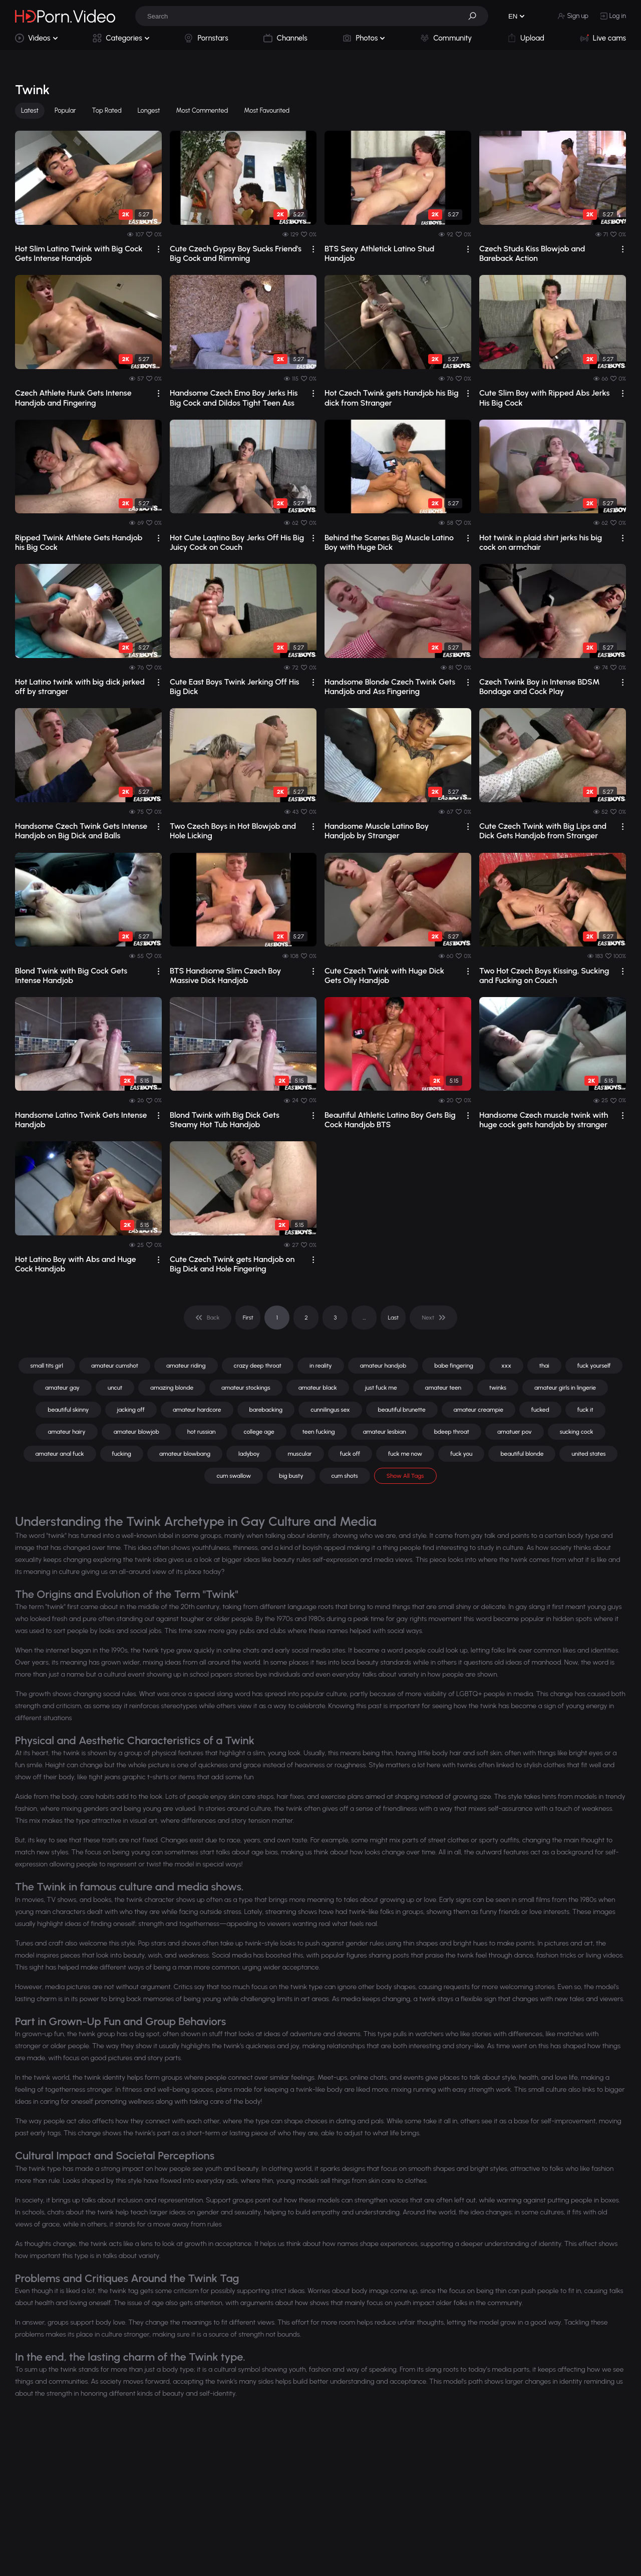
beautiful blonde (521, 1453)
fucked (540, 1409)
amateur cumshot (114, 1365)
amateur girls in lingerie (565, 1387)
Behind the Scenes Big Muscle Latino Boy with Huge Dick (389, 542)
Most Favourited (266, 110)
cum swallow (233, 1475)
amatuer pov (514, 1431)
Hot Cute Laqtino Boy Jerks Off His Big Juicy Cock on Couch (237, 542)
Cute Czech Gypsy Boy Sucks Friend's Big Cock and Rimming (235, 253)
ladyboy (248, 1453)
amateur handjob (383, 1365)
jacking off (131, 1409)
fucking (121, 1453)
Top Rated (107, 110)
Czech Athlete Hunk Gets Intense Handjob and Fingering (73, 397)
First (248, 1317)
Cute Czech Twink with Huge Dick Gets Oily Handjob (384, 975)
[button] (475, 16)
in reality (320, 1365)
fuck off (350, 1453)
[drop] (158, 249)
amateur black (317, 1387)
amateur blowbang (184, 1453)
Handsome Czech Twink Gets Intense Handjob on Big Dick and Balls (81, 830)
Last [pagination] (393, 1317)
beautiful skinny (68, 1409)
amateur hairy (66, 1431)
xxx (506, 1365)
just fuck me (381, 1387)
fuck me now (405, 1453)
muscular (299, 1453)
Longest (149, 110)
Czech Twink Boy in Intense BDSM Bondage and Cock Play (539, 686)
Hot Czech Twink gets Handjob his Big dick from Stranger (392, 397)
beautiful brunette (402, 1409)
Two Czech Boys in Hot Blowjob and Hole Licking (233, 830)
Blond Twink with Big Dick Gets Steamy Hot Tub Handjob (224, 1119)
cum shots (345, 1475)
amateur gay (62, 1387)
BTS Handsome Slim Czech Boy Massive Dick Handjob (225, 975)
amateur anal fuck (60, 1453)
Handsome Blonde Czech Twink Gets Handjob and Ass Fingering (390, 686)
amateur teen (443, 1387)
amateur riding (186, 1365)
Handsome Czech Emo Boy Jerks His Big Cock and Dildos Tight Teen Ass (233, 397)
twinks (497, 1387)
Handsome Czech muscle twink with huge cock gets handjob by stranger (543, 1119)
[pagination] (207, 1318)
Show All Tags (405, 1475)
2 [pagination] (306, 1317)
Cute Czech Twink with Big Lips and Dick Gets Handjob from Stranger (542, 830)
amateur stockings (245, 1387)
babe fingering (453, 1365)
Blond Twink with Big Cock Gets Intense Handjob (71, 975)
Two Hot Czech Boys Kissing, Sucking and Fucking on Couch (544, 975)
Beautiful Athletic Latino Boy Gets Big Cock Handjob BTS (390, 1119)
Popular (65, 110)
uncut (115, 1387)
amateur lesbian (384, 1431)
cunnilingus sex (330, 1409)
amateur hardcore (197, 1409)
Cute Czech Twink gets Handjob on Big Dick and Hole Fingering (232, 1263)
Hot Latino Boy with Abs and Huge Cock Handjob (75, 1263)
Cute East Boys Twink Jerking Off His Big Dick (234, 686)
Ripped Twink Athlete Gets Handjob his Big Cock (78, 542)
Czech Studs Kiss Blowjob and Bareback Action (532, 253)
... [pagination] (364, 1317)
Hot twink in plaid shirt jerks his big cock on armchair (540, 542)
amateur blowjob (136, 1431)
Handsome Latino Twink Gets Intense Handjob (81, 1119)
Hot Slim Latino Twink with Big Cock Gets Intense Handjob (79, 253)
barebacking (266, 1409)
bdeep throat (451, 1431)
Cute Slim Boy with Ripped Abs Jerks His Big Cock (544, 397)
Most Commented (202, 110)
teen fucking (318, 1431)
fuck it (585, 1409)
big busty (291, 1475)
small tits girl (47, 1365)
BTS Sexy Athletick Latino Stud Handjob (379, 253)
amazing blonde (171, 1387)
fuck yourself (594, 1365)
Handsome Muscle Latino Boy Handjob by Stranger (377, 830)
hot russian (201, 1431)
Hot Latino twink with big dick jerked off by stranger (80, 686)
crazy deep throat (257, 1365)
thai (544, 1365)
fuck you (461, 1453)
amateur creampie (478, 1409)
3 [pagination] (335, 1317)
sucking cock (576, 1431)
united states (588, 1453)
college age (258, 1431)
